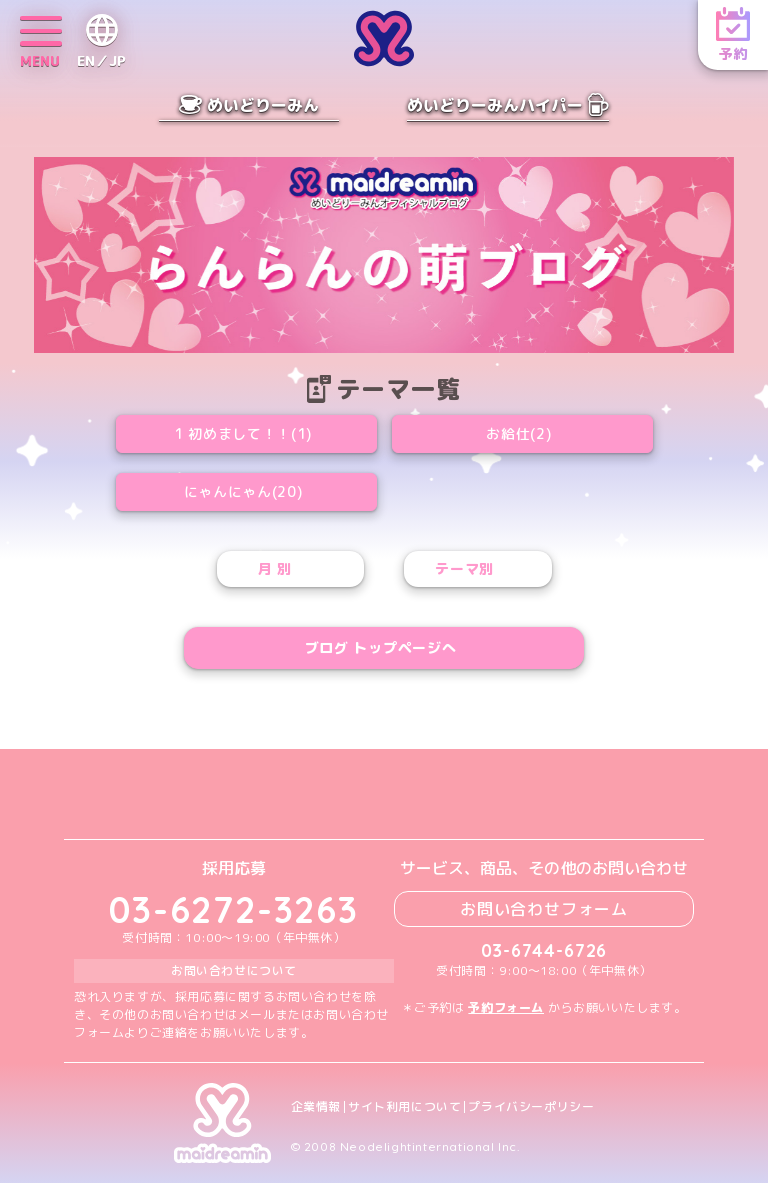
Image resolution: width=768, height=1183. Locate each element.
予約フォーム (506, 1007)
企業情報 (316, 1107)
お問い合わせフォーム (544, 909)
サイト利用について (404, 1107)
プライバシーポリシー (531, 1107)
